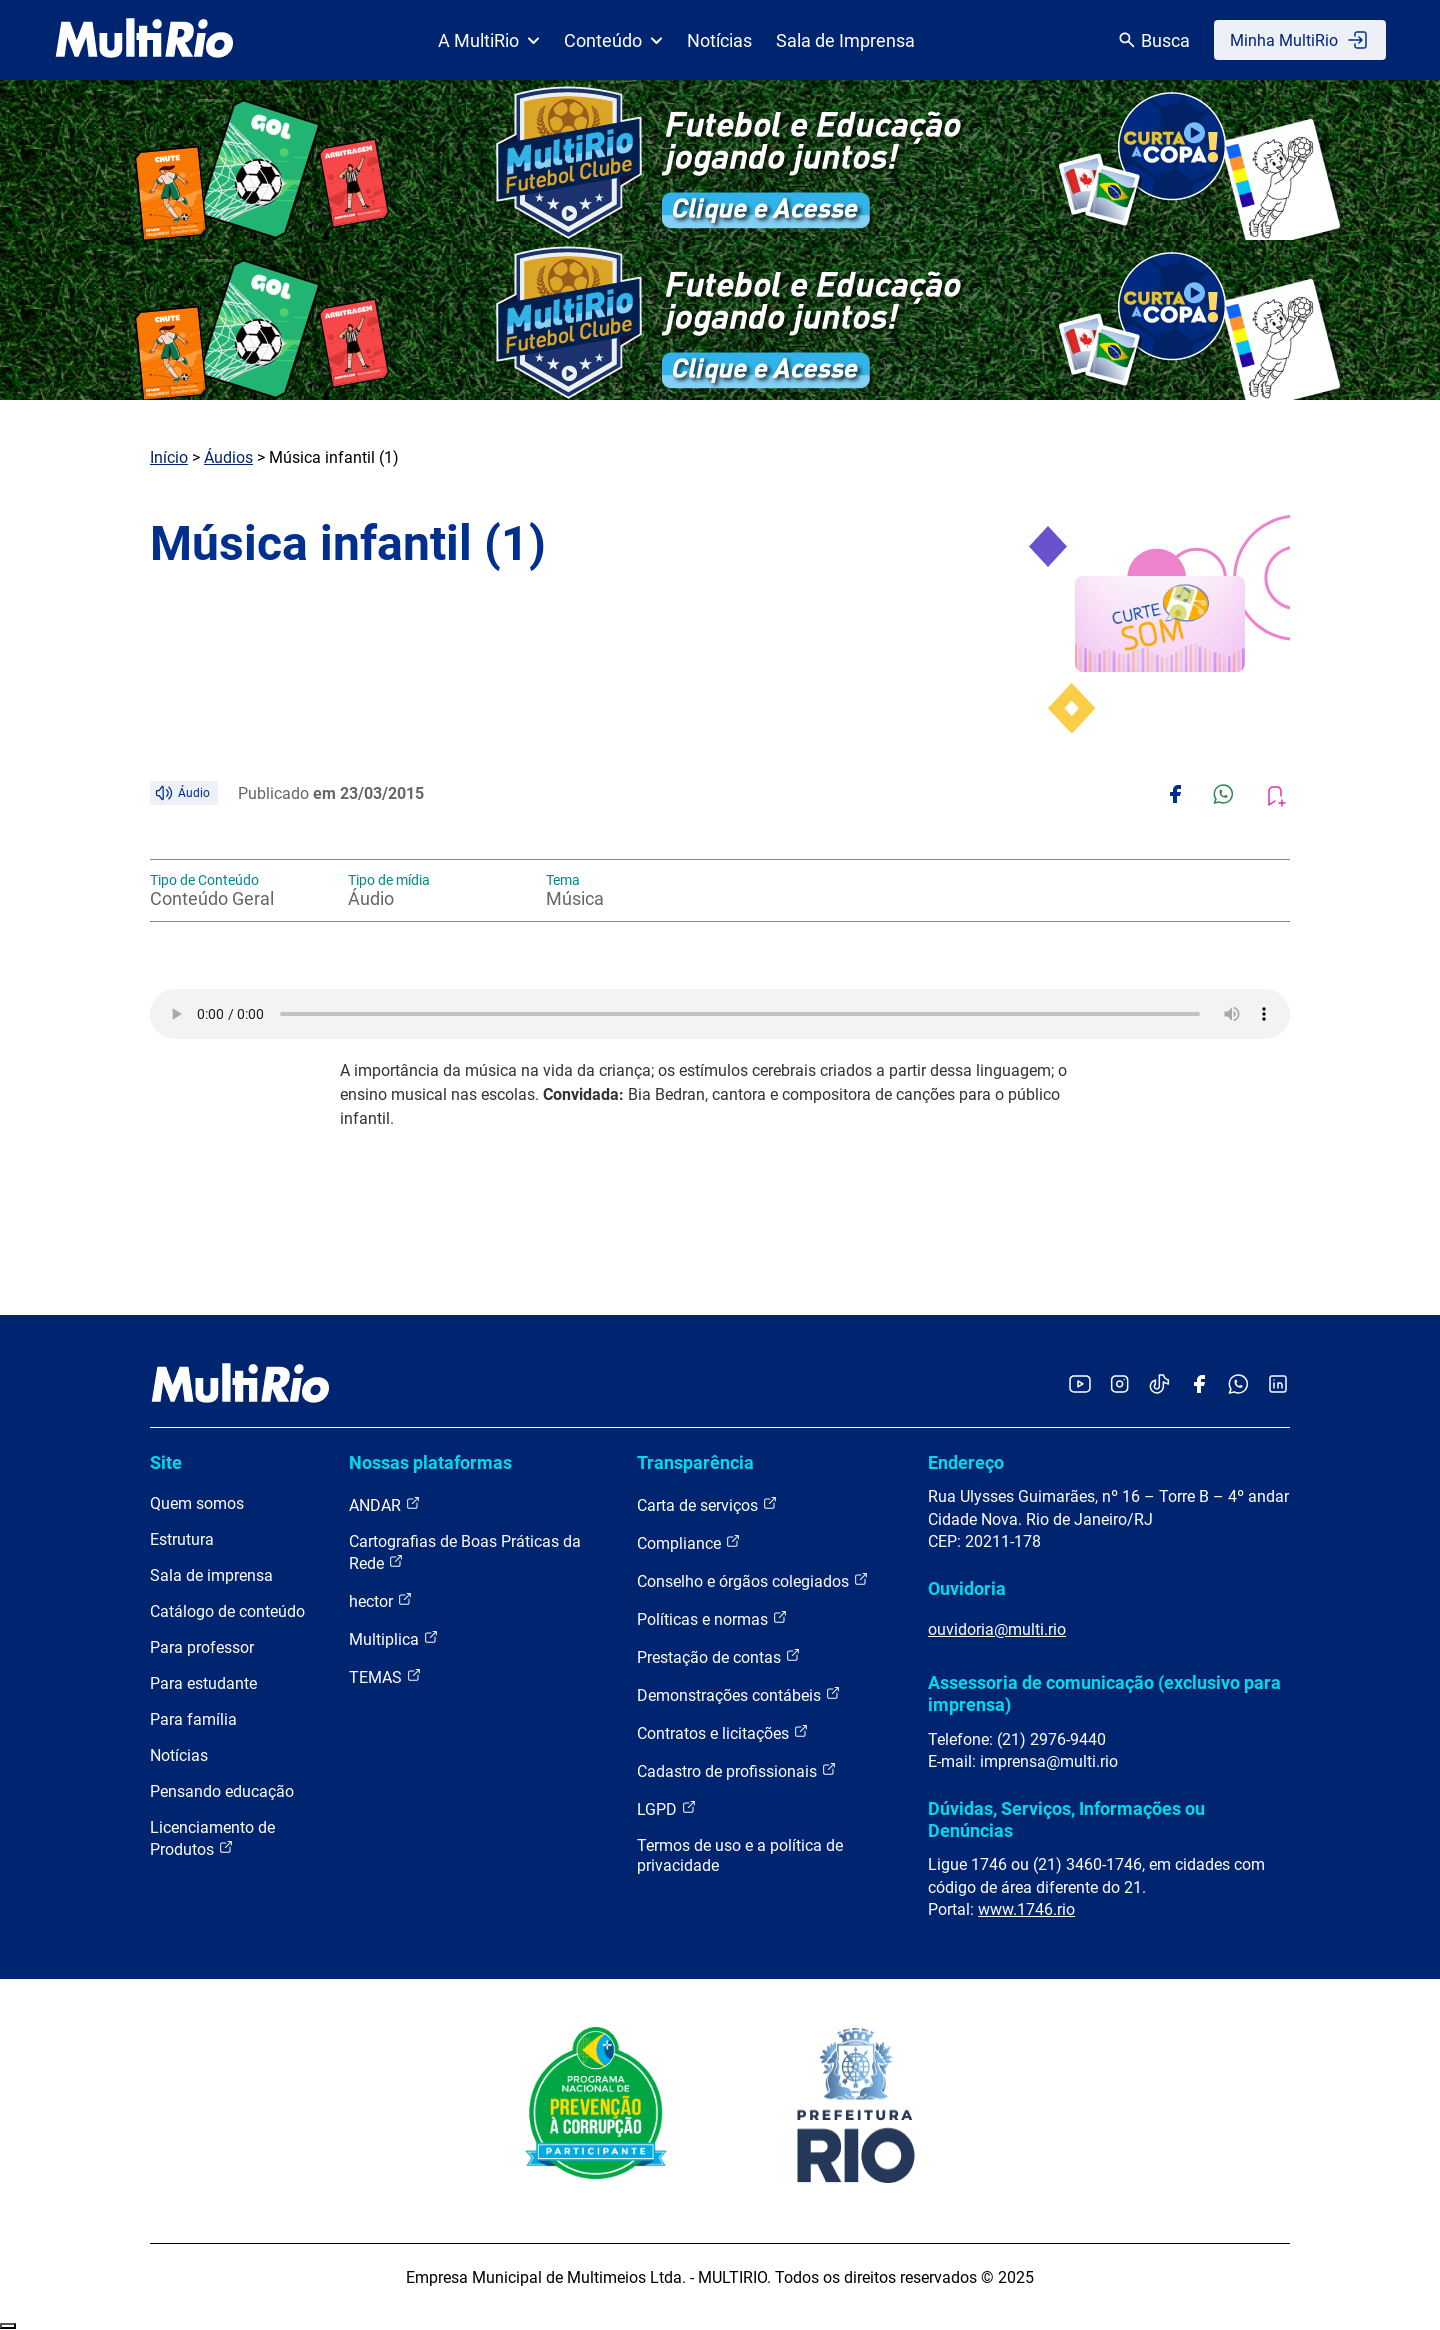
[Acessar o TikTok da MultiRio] (1159, 1385)
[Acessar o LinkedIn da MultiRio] (1278, 1385)
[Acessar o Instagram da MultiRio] (1119, 1385)
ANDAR (385, 1504)
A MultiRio (489, 40)
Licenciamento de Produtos (212, 1838)
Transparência (695, 1462)
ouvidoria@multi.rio (997, 1629)
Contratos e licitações (723, 1732)
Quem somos (197, 1503)
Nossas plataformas (430, 1462)
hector (381, 1600)
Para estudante (203, 1683)
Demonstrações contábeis (739, 1694)
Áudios (228, 457)
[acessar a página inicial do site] (144, 40)
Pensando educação (222, 1791)
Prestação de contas (719, 1656)
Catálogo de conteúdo (227, 1611)
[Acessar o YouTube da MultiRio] (1080, 1385)
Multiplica (394, 1638)
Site (166, 1462)
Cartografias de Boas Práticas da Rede (465, 1552)
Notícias (719, 40)
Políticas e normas (712, 1618)
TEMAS (385, 1676)
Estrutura (182, 1539)
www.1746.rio (1026, 1909)
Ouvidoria (967, 1588)
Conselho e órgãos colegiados (753, 1580)
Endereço (966, 1462)
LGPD (667, 1808)
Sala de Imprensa (845, 40)
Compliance (689, 1542)
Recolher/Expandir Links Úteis (8, 2326)
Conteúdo (613, 40)
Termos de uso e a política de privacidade (740, 1855)
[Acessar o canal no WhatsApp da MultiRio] (1238, 1385)
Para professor (202, 1647)
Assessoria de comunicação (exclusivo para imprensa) (1104, 1693)
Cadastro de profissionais (737, 1770)
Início (169, 457)
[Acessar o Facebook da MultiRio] (1199, 1385)
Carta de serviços (707, 1504)
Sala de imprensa (211, 1575)
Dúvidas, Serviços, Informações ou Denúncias (1066, 1819)
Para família (193, 1719)
